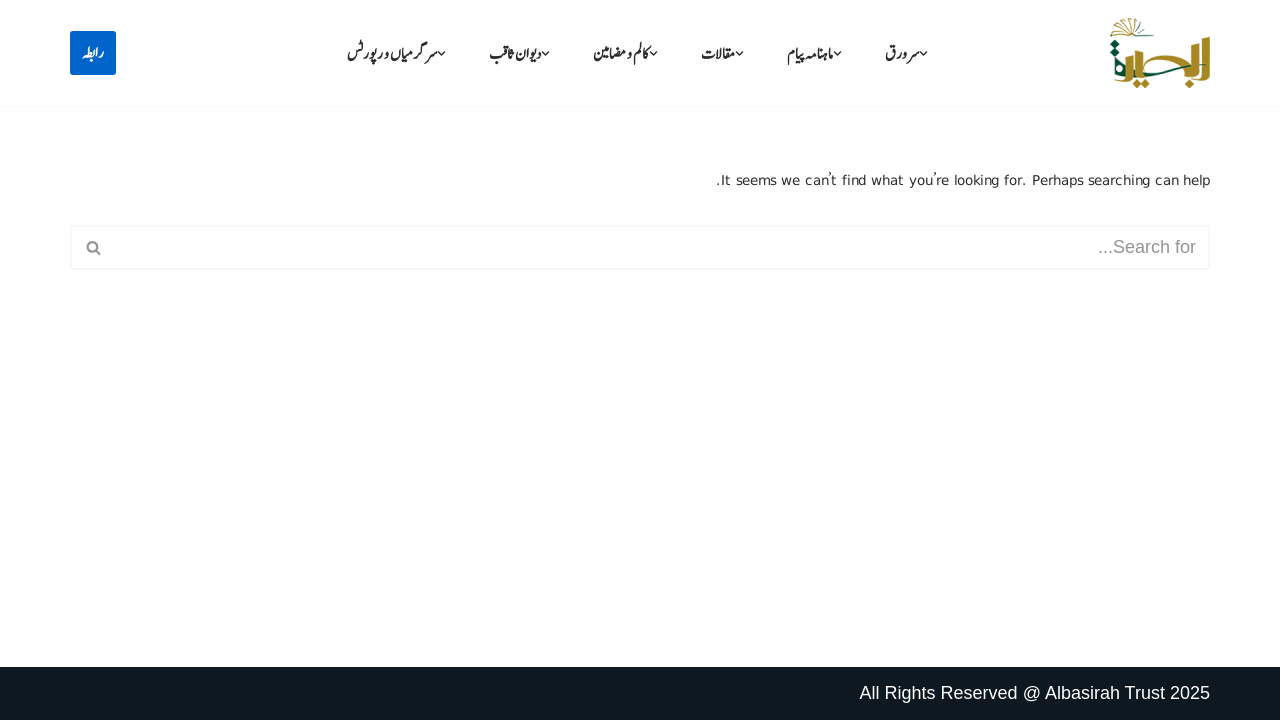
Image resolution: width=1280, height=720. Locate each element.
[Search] (662, 247)
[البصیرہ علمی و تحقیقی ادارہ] (1160, 53)
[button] (923, 53)
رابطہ (93, 53)
